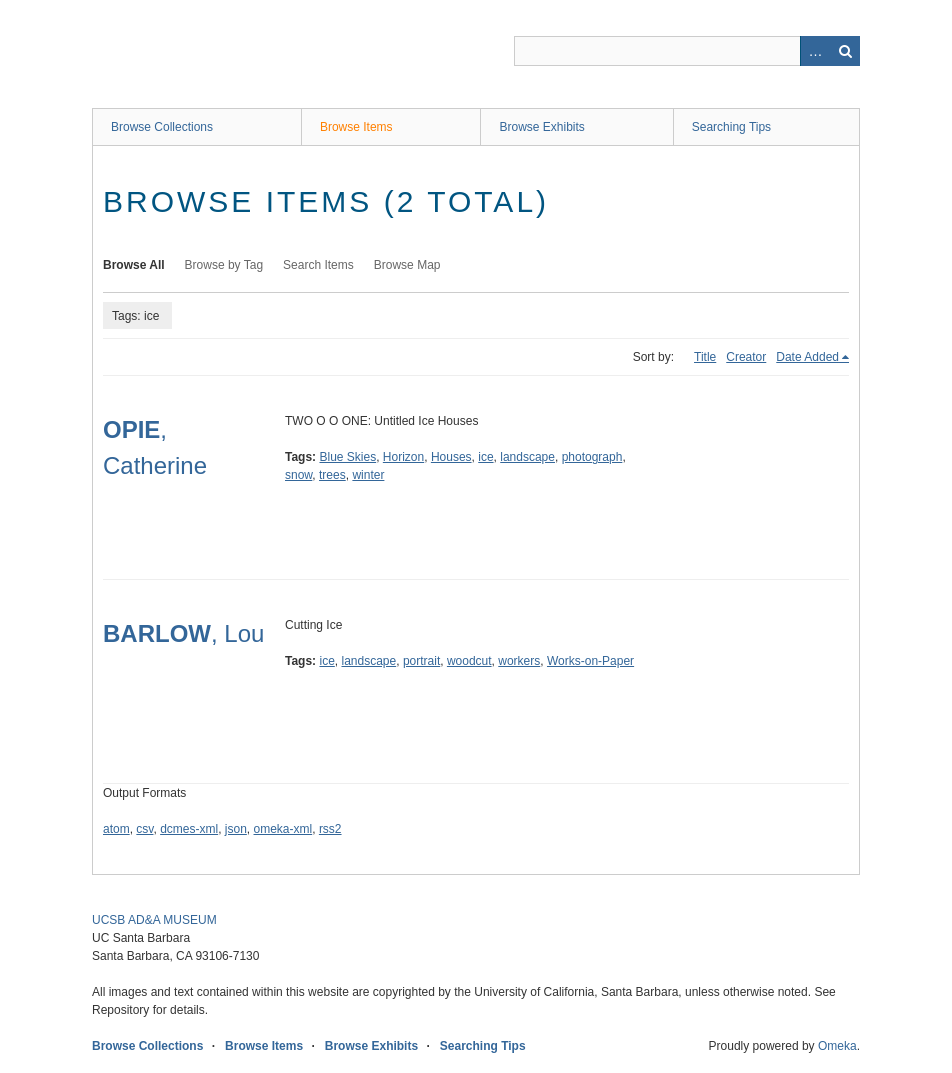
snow (298, 475)
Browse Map (407, 265)
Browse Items (356, 127)
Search (845, 51)
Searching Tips (731, 127)
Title (705, 357)
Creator (746, 357)
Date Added (807, 357)
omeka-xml (283, 829)
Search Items (318, 265)
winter (368, 475)
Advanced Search (815, 51)
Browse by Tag (224, 265)
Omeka (837, 1046)
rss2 (330, 829)
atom (116, 829)
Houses (451, 457)
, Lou (183, 633)
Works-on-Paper (590, 661)
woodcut (469, 661)
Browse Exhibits (541, 127)
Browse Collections (162, 127)
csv (144, 829)
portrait (421, 661)
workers (519, 661)
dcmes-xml (189, 829)
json (236, 829)
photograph (592, 457)
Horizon (403, 457)
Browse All (134, 265)
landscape (527, 457)
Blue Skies (347, 457)
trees (332, 475)
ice (485, 457)
